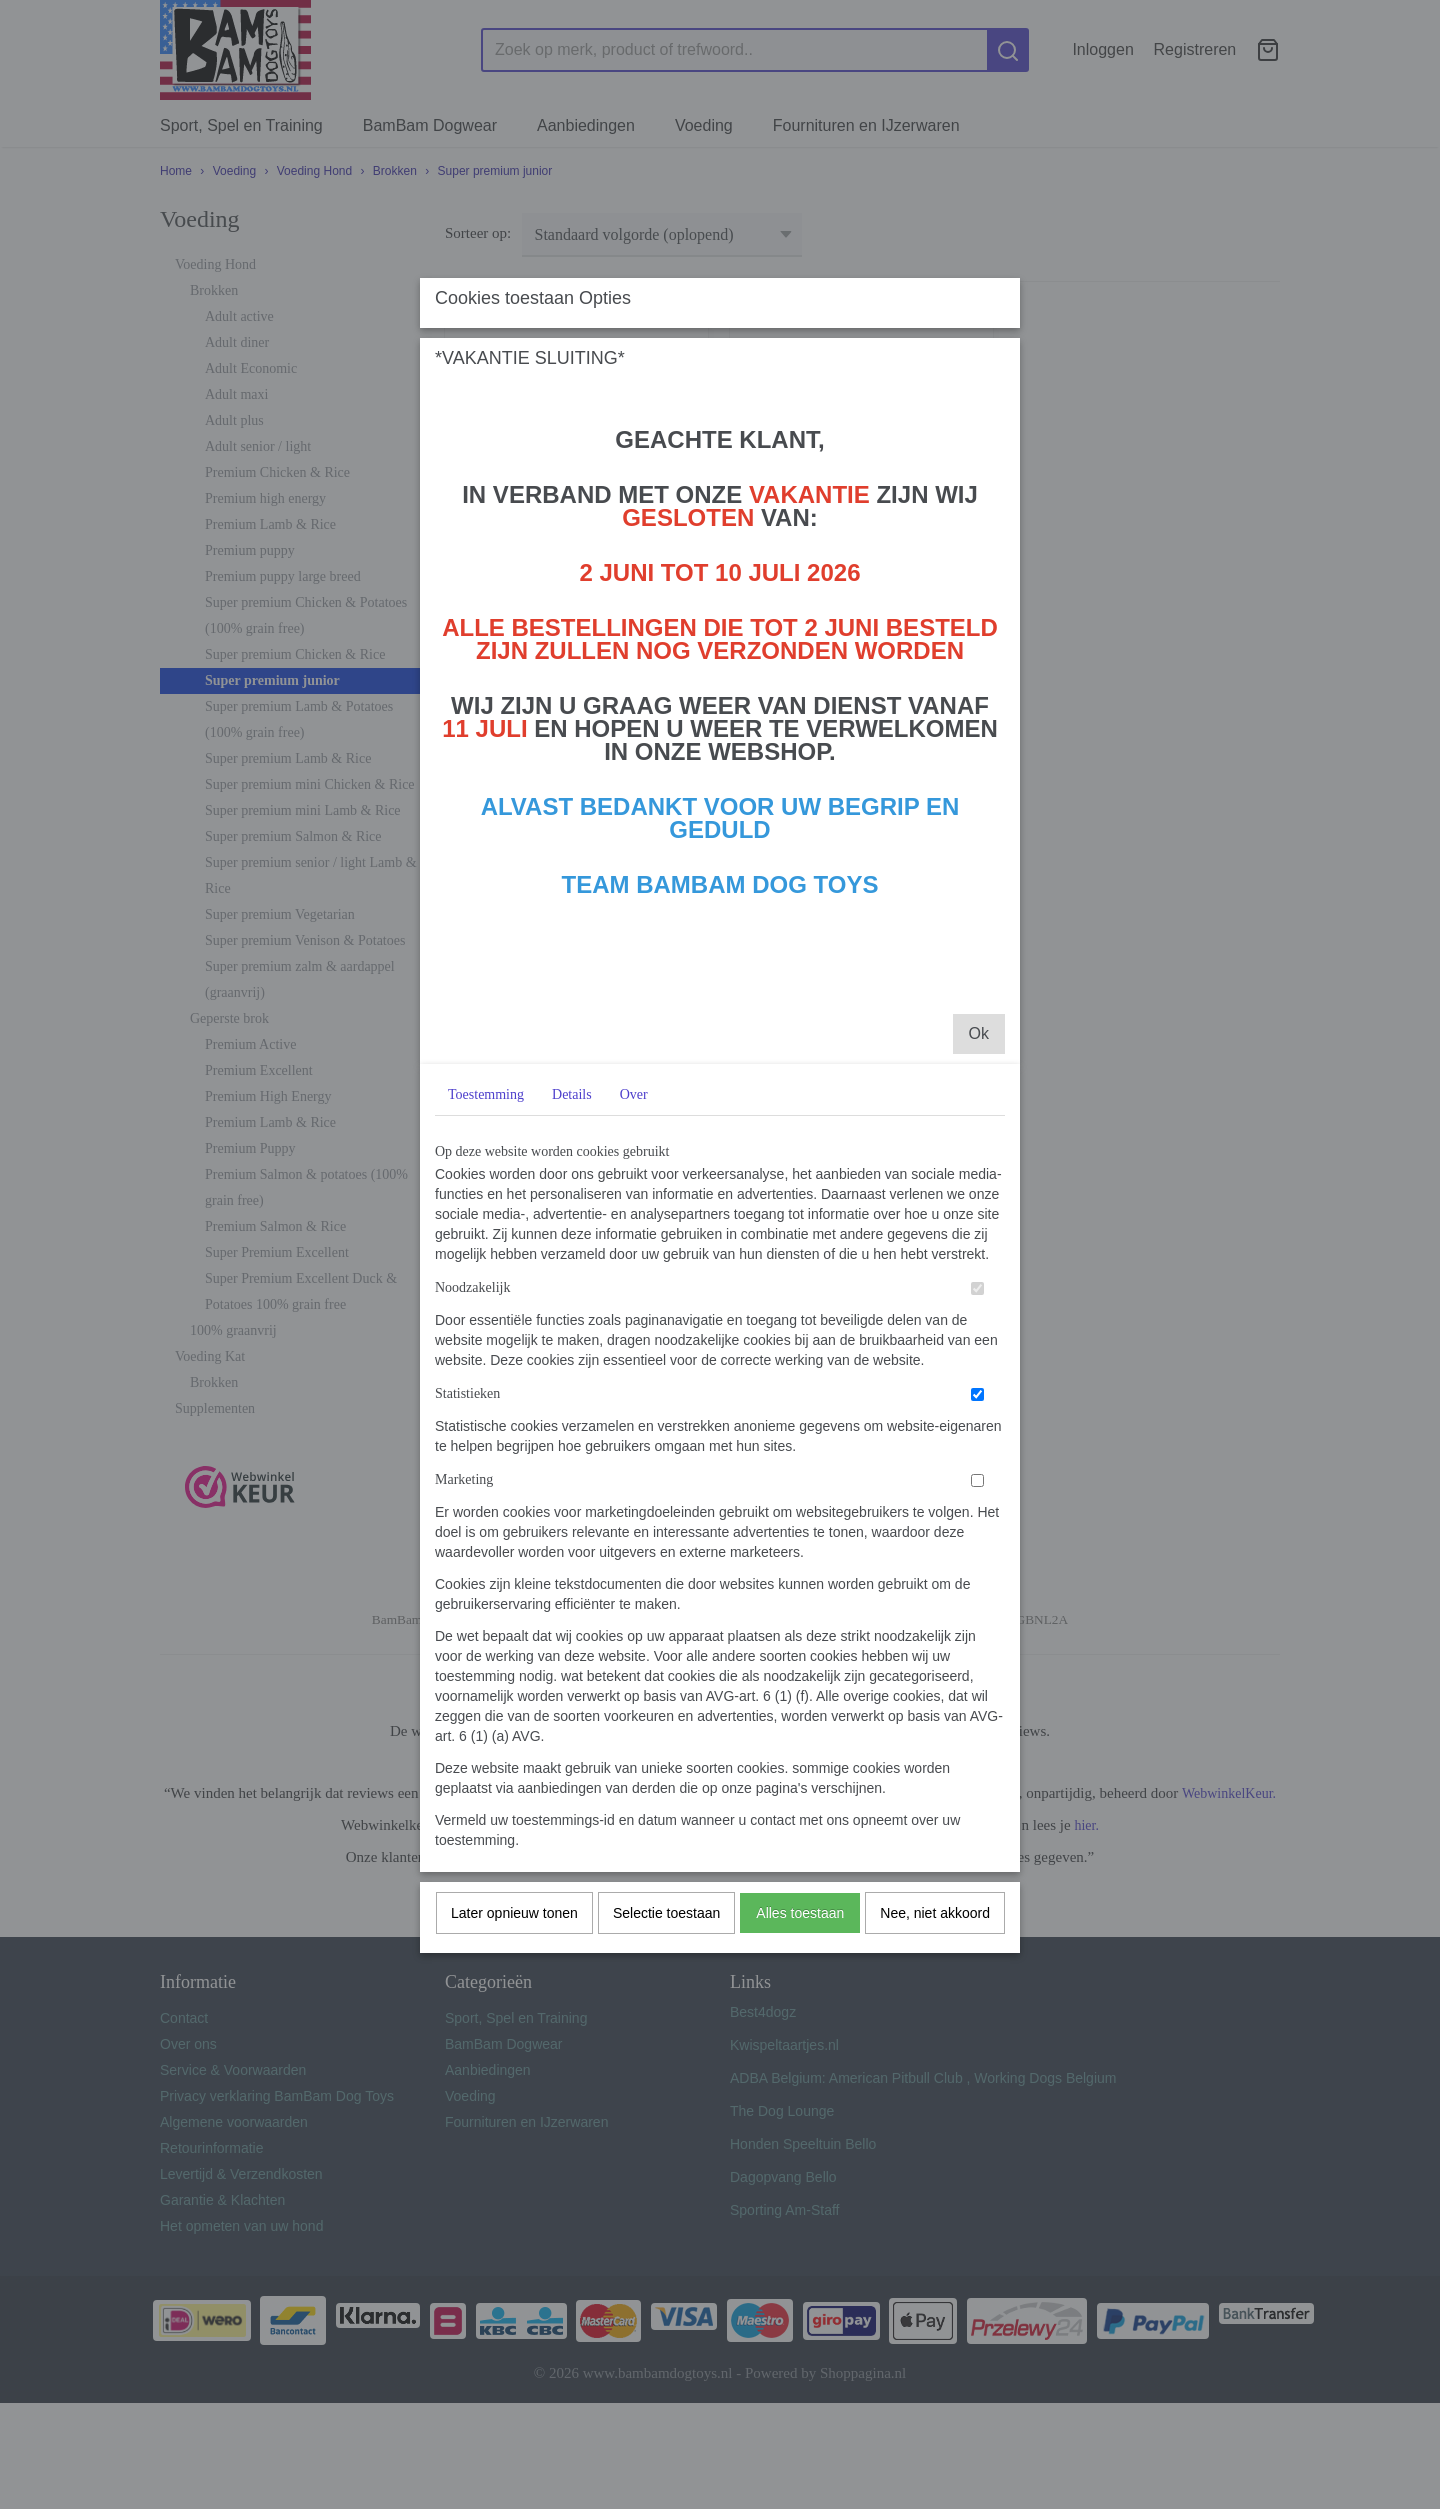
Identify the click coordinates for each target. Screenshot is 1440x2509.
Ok (979, 1361)
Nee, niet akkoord (935, 2241)
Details (572, 1422)
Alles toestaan (800, 2241)
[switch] (977, 1616)
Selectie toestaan (666, 2241)
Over (634, 1422)
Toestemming (486, 1422)
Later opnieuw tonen (514, 2241)
